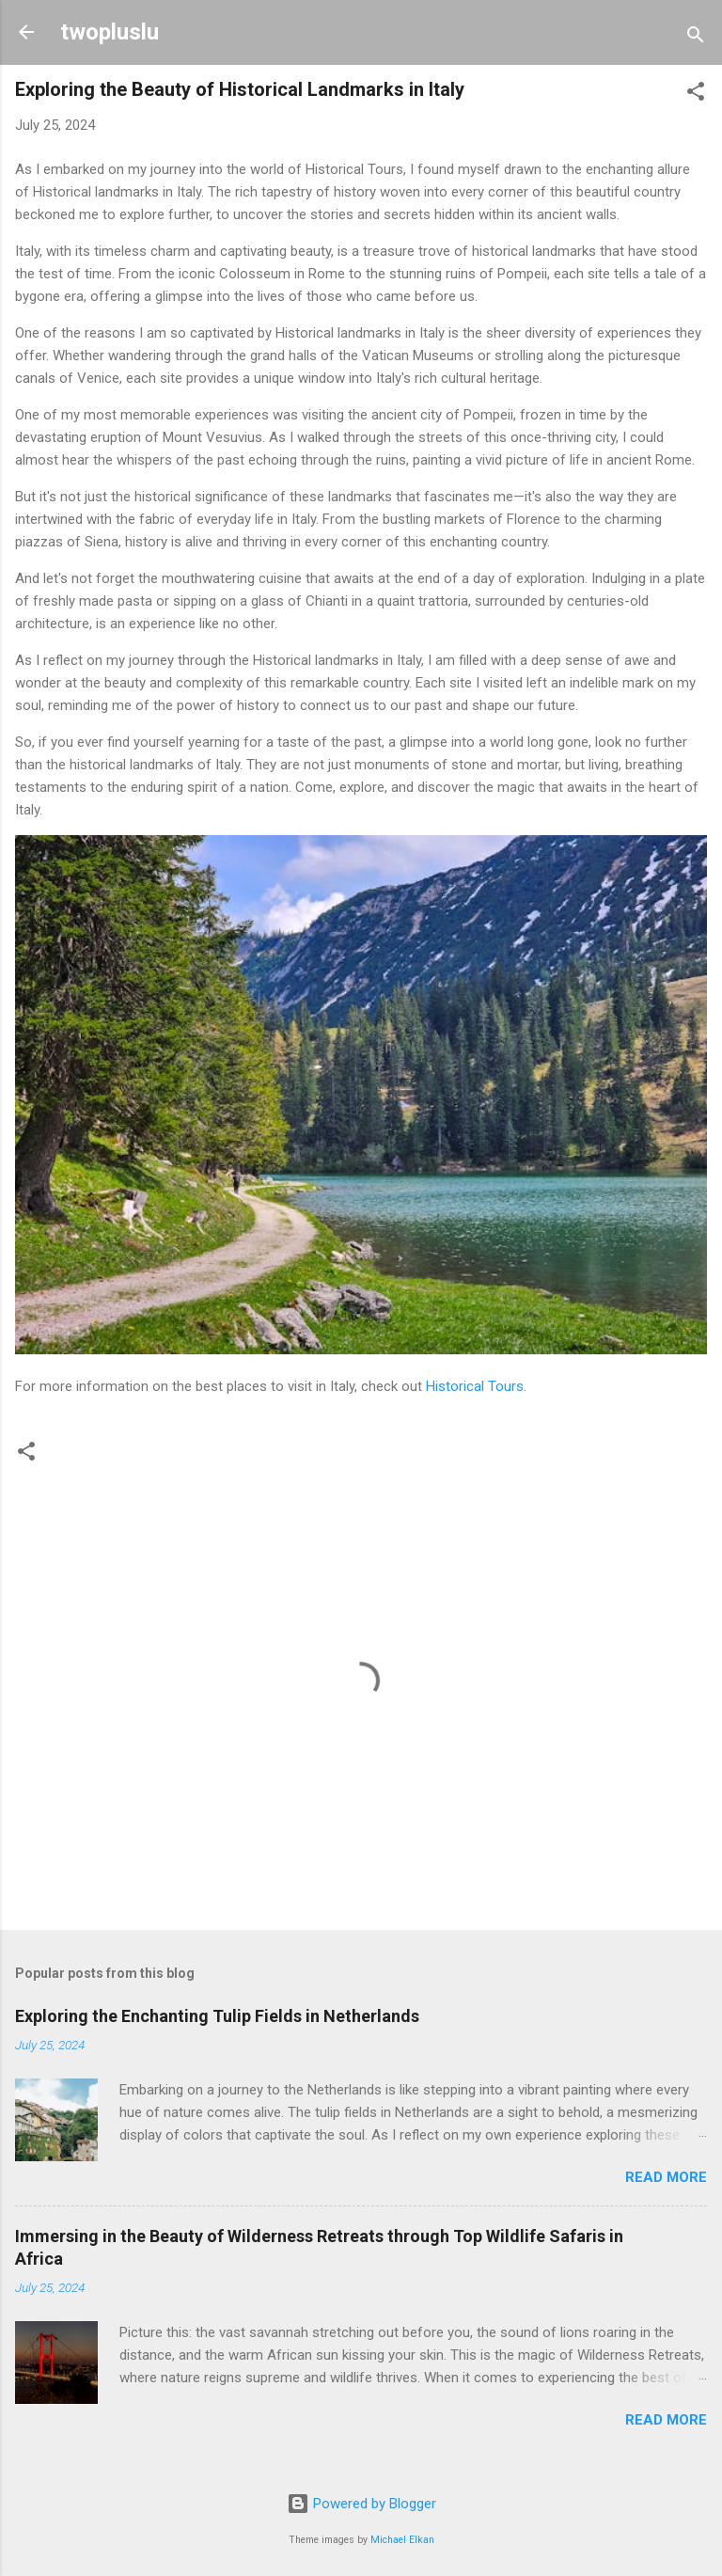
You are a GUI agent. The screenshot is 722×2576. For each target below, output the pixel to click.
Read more (666, 2177)
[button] (695, 94)
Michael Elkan (402, 2540)
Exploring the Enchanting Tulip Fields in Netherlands (217, 2016)
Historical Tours (475, 1386)
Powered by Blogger (361, 2503)
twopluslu (109, 32)
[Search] (695, 38)
